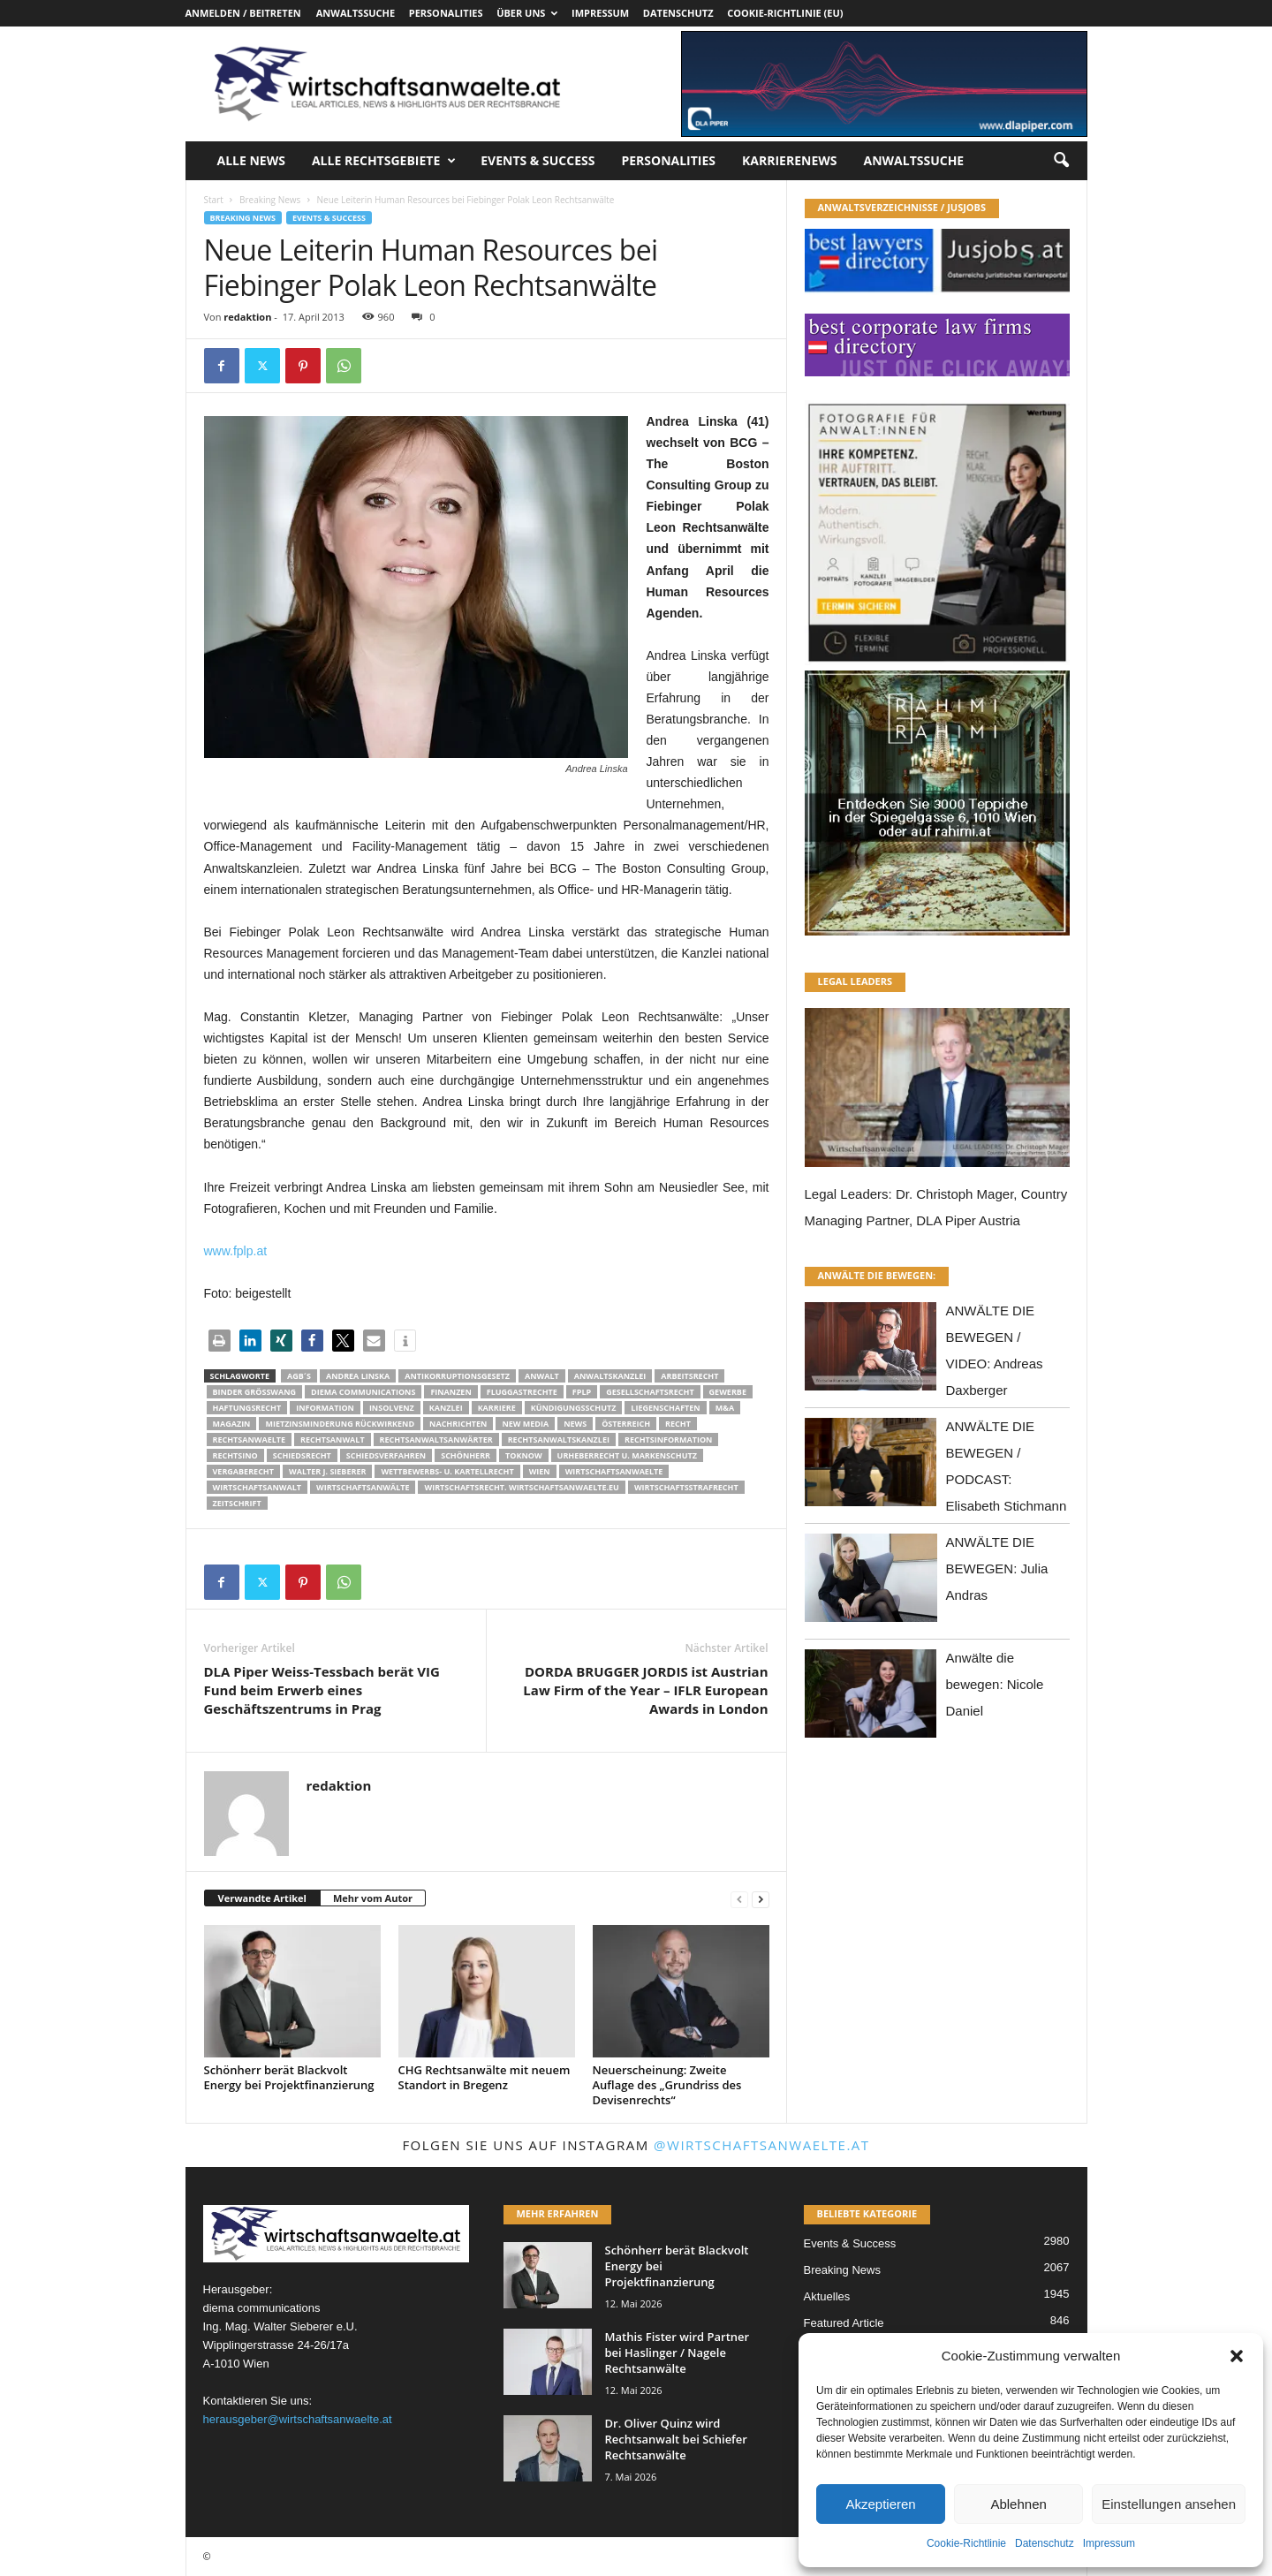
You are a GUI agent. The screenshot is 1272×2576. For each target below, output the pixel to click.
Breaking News (269, 199)
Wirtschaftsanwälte (363, 1487)
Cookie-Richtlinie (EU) (785, 12)
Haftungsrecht (247, 1407)
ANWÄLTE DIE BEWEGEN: (877, 1275)
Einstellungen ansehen (1169, 2504)
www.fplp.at (236, 1251)
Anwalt (542, 1376)
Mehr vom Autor (373, 1898)
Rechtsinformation (668, 1439)
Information (325, 1407)
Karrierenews (789, 160)
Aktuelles (827, 2296)
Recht (678, 1423)
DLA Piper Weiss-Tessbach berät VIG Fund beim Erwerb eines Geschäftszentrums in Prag (322, 1690)
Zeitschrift (237, 1503)
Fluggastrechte (522, 1392)
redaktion (247, 316)
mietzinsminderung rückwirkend (339, 1423)
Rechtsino (235, 1455)
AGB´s (299, 1376)
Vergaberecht (243, 1471)
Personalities (446, 12)
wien (539, 1471)
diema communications (363, 1392)
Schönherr (465, 1455)
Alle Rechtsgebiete (384, 160)
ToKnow (523, 1455)
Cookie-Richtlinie (966, 2543)
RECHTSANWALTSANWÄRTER (436, 1439)
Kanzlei (446, 1407)
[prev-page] (739, 1899)
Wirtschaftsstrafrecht (686, 1487)
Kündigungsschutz (574, 1407)
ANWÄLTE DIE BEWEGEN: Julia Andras (997, 1568)
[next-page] (760, 1899)
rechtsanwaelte (249, 1439)
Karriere (497, 1407)
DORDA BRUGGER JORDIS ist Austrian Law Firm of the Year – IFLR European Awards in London (645, 1690)
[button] (1237, 2356)
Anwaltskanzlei (610, 1376)
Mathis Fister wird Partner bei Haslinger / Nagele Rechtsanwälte (677, 2352)
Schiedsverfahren (386, 1455)
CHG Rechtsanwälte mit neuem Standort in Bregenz (484, 2077)
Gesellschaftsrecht (649, 1392)
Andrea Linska (358, 1376)
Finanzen (450, 1392)
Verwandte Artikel (262, 1898)
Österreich (626, 1423)
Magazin (232, 1423)
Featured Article (844, 2323)
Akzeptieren (880, 2504)
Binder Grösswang (255, 1392)
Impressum (1109, 2543)
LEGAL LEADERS (855, 981)
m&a (725, 1407)
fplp (581, 1392)
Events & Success (537, 160)
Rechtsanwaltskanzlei (559, 1439)
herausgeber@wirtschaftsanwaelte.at (297, 2419)
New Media (525, 1423)
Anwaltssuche (355, 12)
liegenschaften (665, 1407)
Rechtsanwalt (332, 1439)
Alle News (251, 160)
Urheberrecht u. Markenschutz (627, 1455)
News (575, 1423)
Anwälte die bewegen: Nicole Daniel (995, 1684)
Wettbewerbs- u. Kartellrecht (447, 1471)
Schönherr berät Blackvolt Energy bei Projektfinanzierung (289, 2077)
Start (213, 199)
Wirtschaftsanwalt (257, 1487)
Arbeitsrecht (689, 1376)
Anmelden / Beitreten (243, 12)
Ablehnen (1018, 2504)
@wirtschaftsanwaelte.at (762, 2145)
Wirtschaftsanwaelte (614, 1471)
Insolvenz (391, 1407)
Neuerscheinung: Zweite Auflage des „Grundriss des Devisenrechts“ (667, 2085)
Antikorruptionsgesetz (457, 1376)
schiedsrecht (302, 1455)
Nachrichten (458, 1423)
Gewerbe (727, 1392)
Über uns (526, 12)
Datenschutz (1044, 2543)
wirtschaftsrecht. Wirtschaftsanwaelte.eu (521, 1487)
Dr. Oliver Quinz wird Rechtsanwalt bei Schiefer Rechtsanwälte (676, 2439)
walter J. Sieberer (327, 1471)
